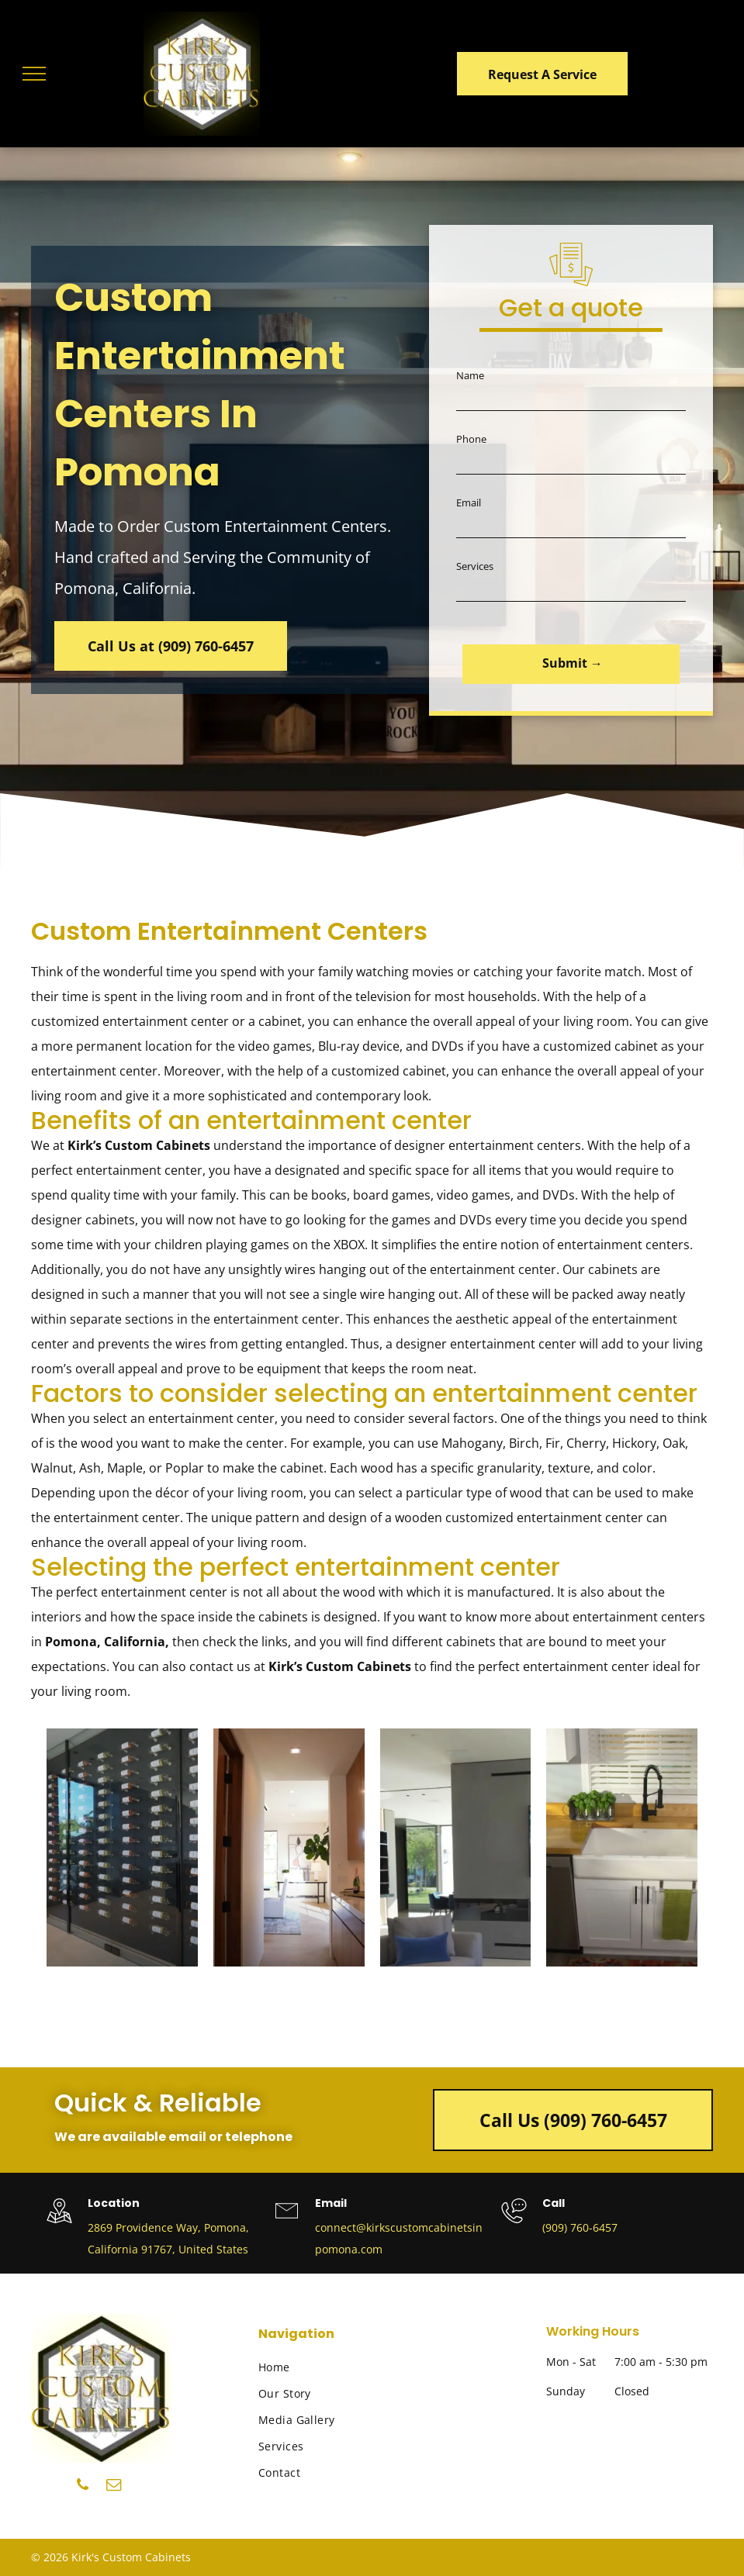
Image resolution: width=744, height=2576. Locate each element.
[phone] (82, 2487)
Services (474, 566)
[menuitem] (337, 2367)
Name (470, 375)
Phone (471, 439)
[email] (113, 2487)
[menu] (34, 74)
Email (468, 502)
